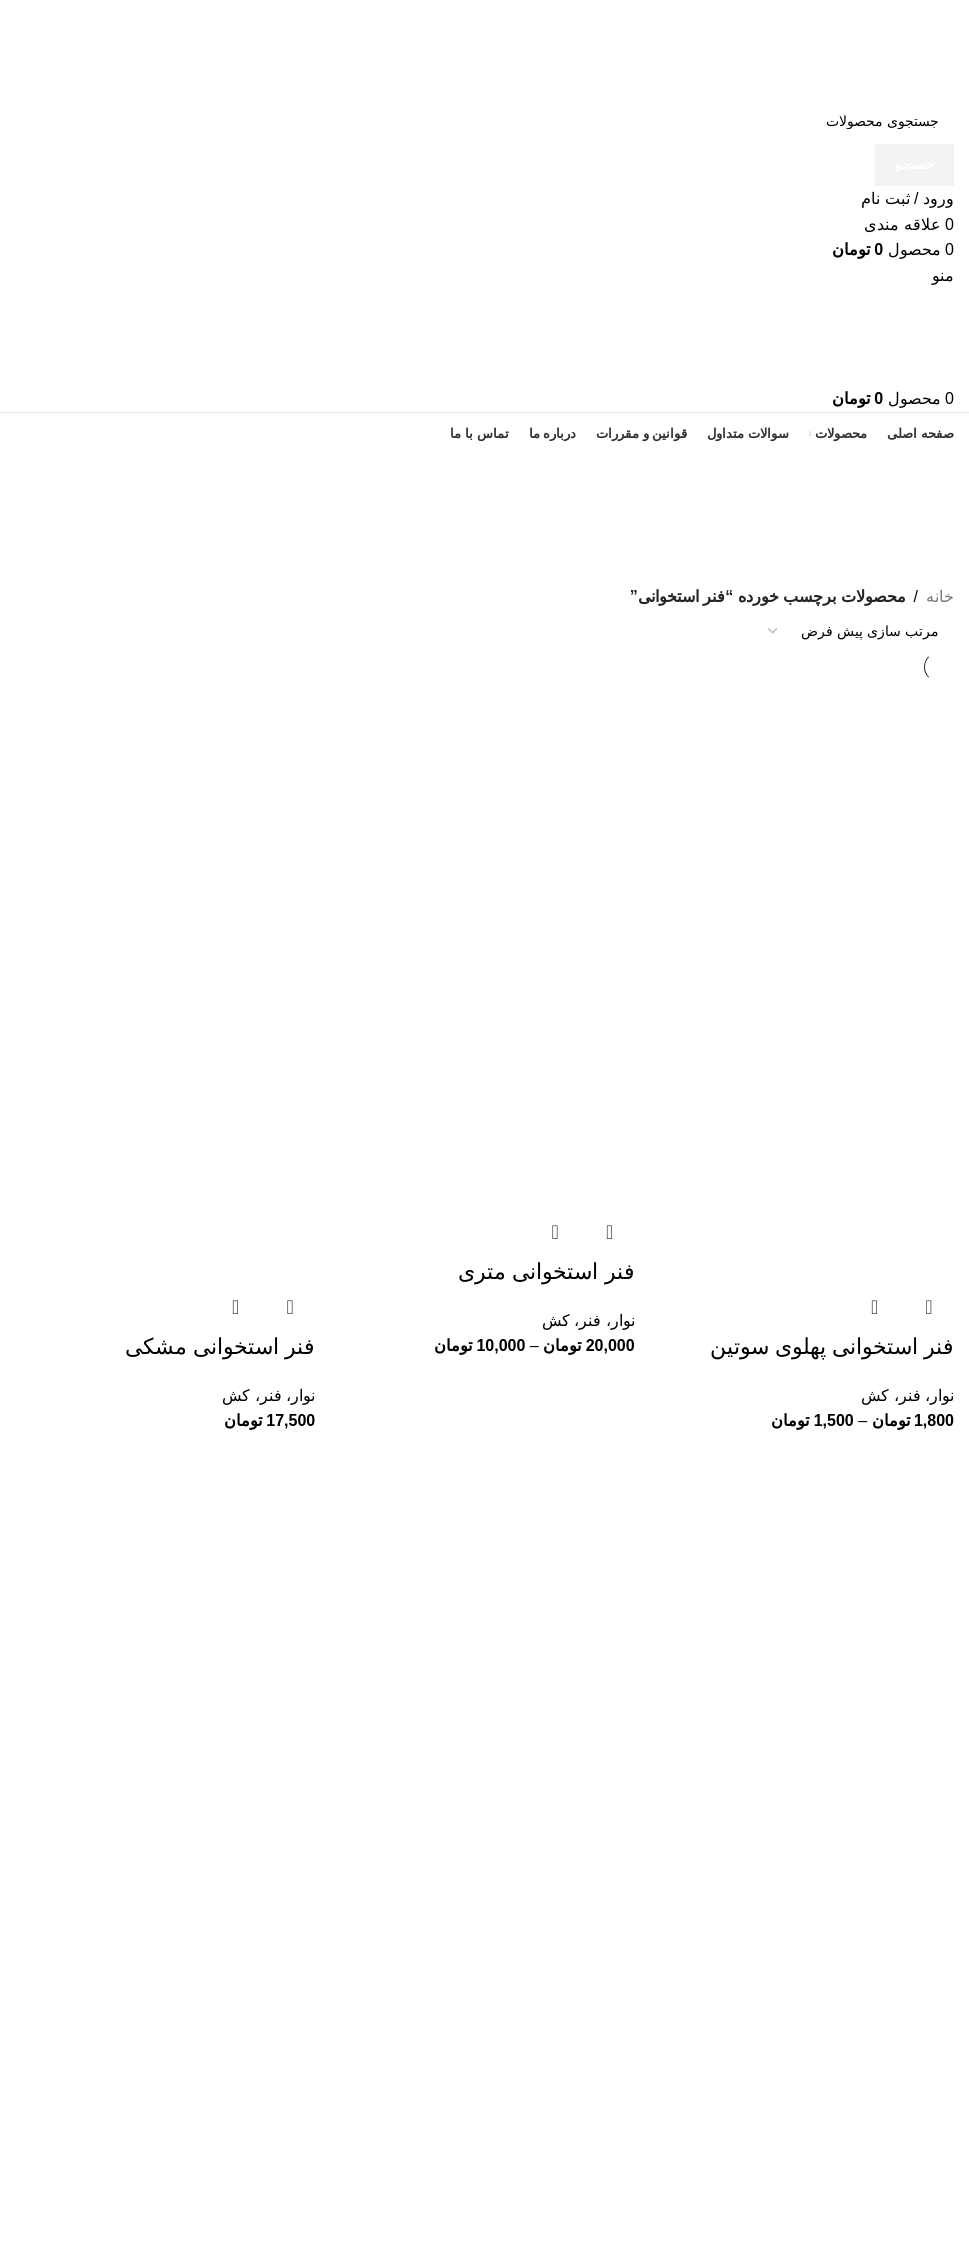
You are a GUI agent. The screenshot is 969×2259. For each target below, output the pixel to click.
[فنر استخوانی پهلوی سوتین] (804, 830)
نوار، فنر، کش (907, 1394)
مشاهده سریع (929, 1306)
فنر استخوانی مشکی (219, 1345)
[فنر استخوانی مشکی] (165, 830)
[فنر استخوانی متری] (485, 830)
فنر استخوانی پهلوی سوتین (832, 1345)
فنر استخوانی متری (546, 1270)
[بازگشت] (929, 480)
